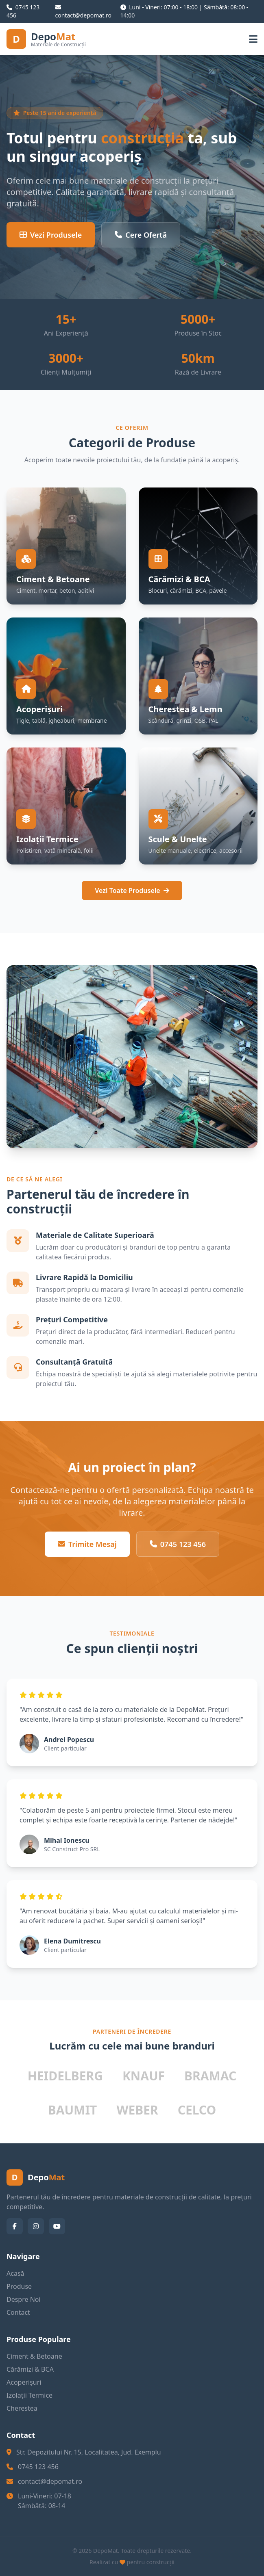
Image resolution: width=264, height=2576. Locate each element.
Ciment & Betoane (34, 2356)
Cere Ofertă (141, 235)
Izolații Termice (29, 2395)
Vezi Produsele (51, 235)
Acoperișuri (24, 2382)
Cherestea (22, 2408)
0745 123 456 (178, 1544)
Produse (19, 2286)
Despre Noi (24, 2299)
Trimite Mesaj (87, 1544)
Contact (18, 2312)
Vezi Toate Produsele (132, 890)
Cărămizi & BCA (30, 2369)
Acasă (15, 2273)
